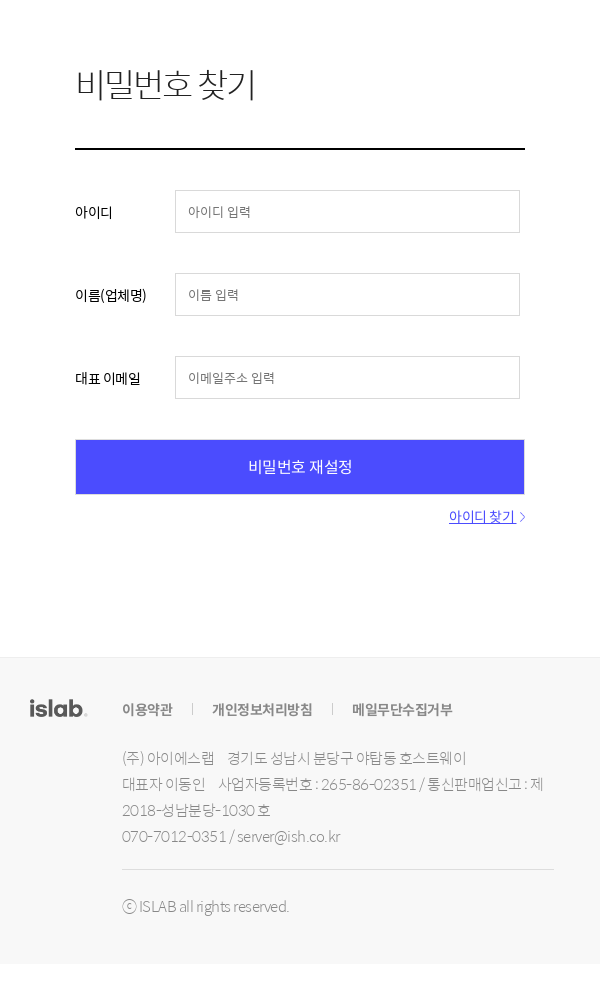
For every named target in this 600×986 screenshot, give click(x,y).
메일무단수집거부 (402, 709)
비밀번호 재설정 (299, 466)
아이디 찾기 (487, 516)
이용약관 (147, 709)
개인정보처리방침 (262, 709)
